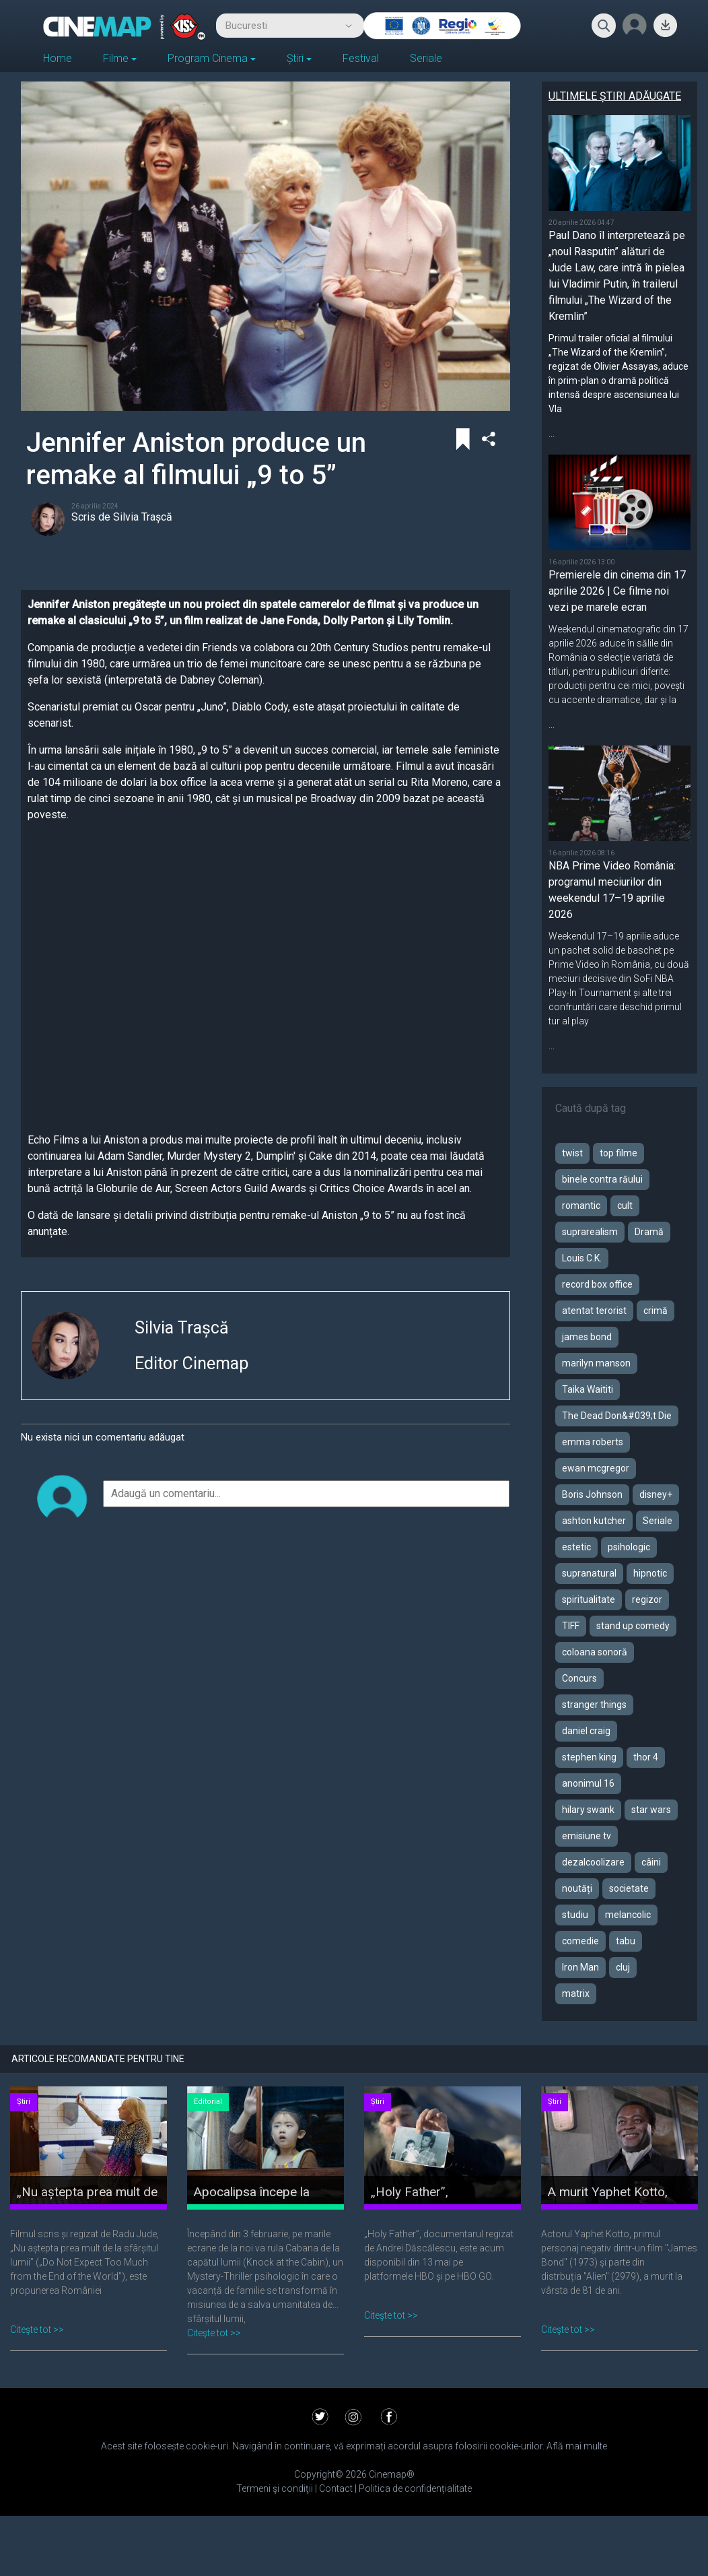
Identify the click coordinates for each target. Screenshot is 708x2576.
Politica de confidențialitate (414, 2488)
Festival (361, 58)
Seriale (426, 58)
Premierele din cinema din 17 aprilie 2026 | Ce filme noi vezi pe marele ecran (617, 591)
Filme (116, 58)
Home (57, 58)
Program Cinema (208, 58)
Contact (335, 2488)
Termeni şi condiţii (275, 2488)
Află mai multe (576, 2446)
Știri (295, 58)
